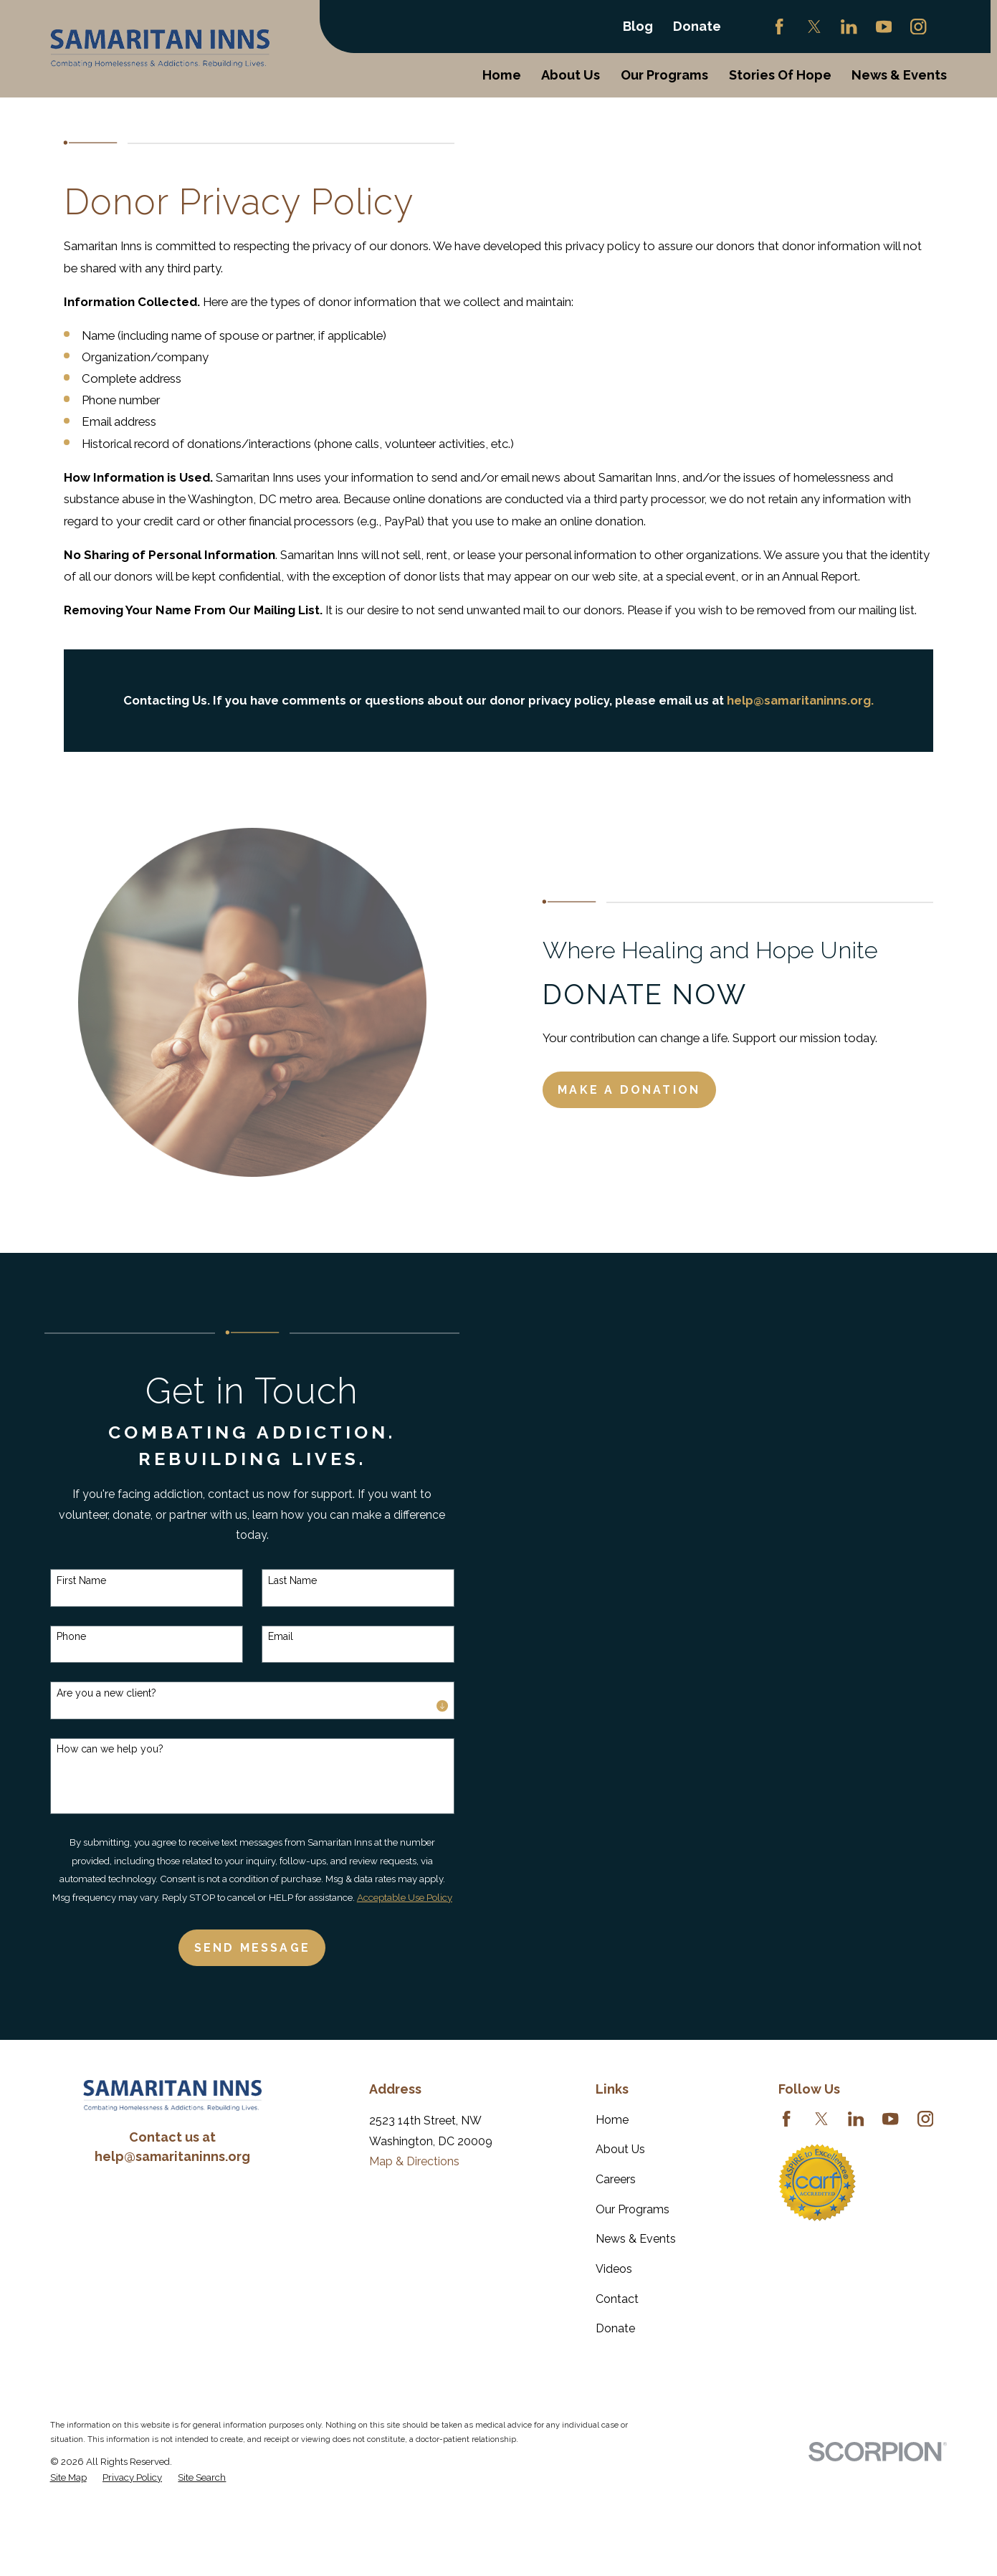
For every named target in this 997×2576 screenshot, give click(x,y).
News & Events (636, 2239)
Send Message (236, 1948)
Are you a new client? (90, 1693)
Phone (55, 1636)
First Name (65, 1580)
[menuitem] (68, 2477)
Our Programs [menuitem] (664, 74)
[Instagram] (918, 26)
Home (612, 2120)
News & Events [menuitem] (899, 74)
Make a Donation (645, 1090)
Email (264, 1636)
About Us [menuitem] (570, 74)
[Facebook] (779, 26)
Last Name (276, 1580)
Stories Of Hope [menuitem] (780, 74)
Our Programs (632, 2209)
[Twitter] (814, 26)
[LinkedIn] (849, 26)
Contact (617, 2299)
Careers (616, 2179)
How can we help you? (93, 1749)
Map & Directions (414, 2161)
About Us (620, 2149)
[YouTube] (884, 26)
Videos (614, 2269)
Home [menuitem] (501, 74)
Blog (638, 26)
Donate (697, 26)
